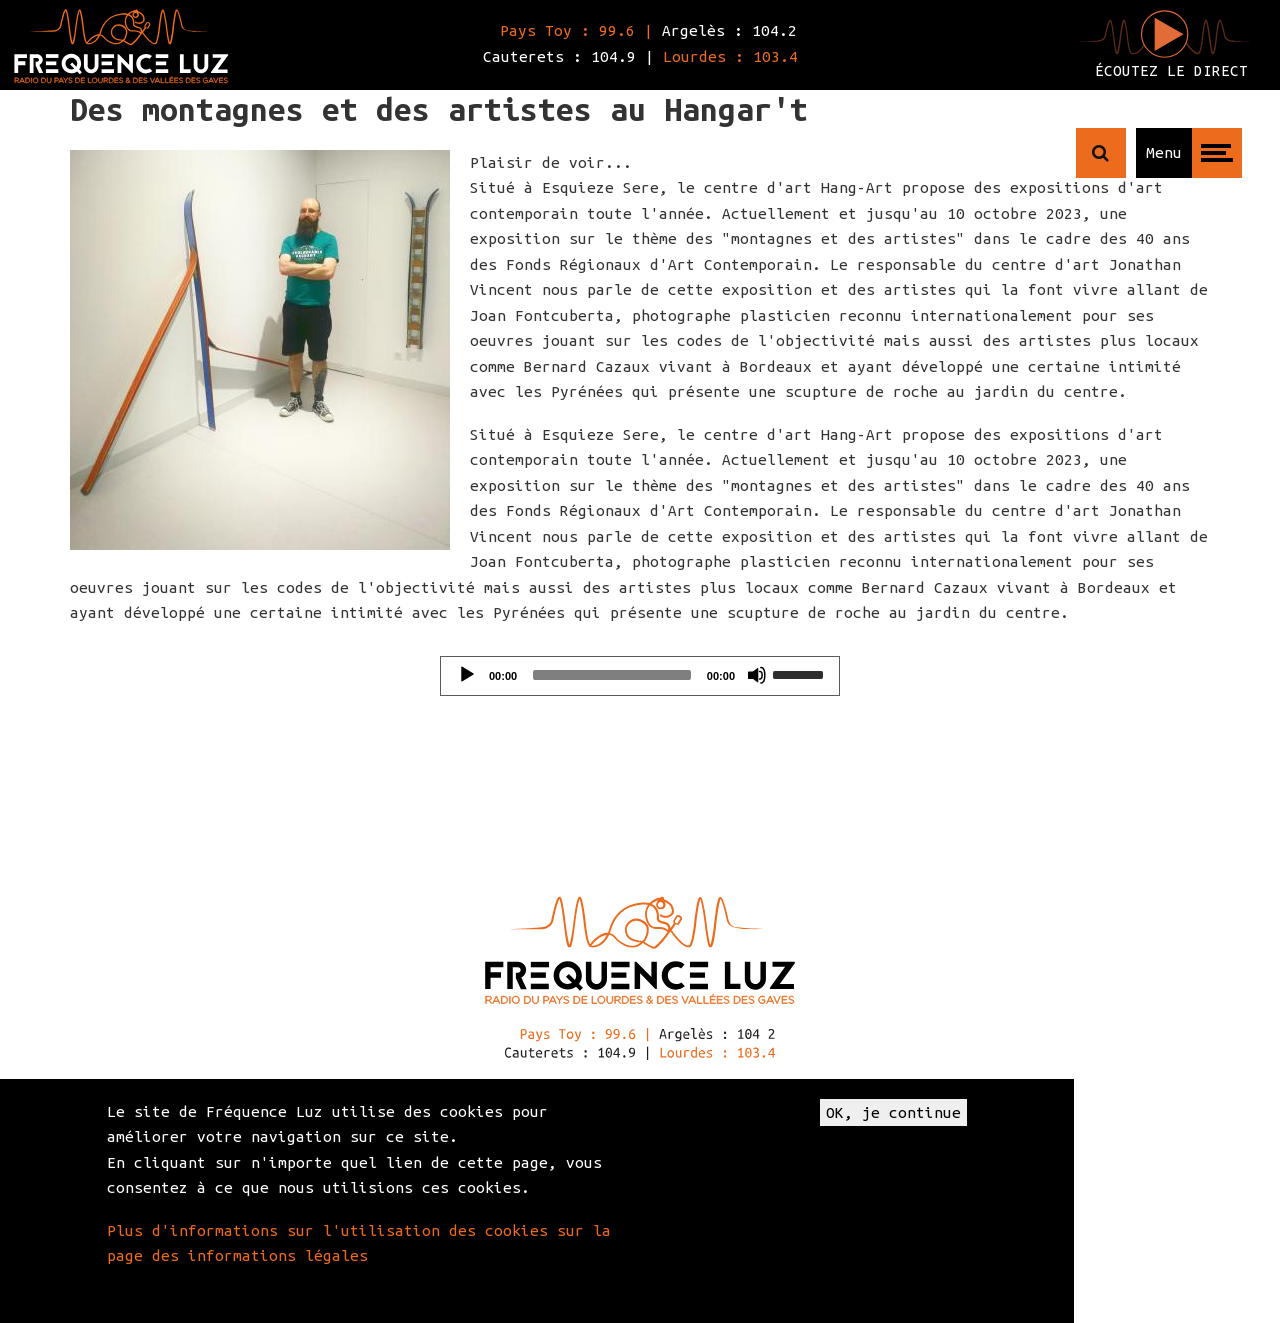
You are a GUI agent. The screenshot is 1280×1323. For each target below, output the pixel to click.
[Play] (467, 675)
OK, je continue (893, 1112)
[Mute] (757, 675)
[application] (640, 676)
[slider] (612, 675)
